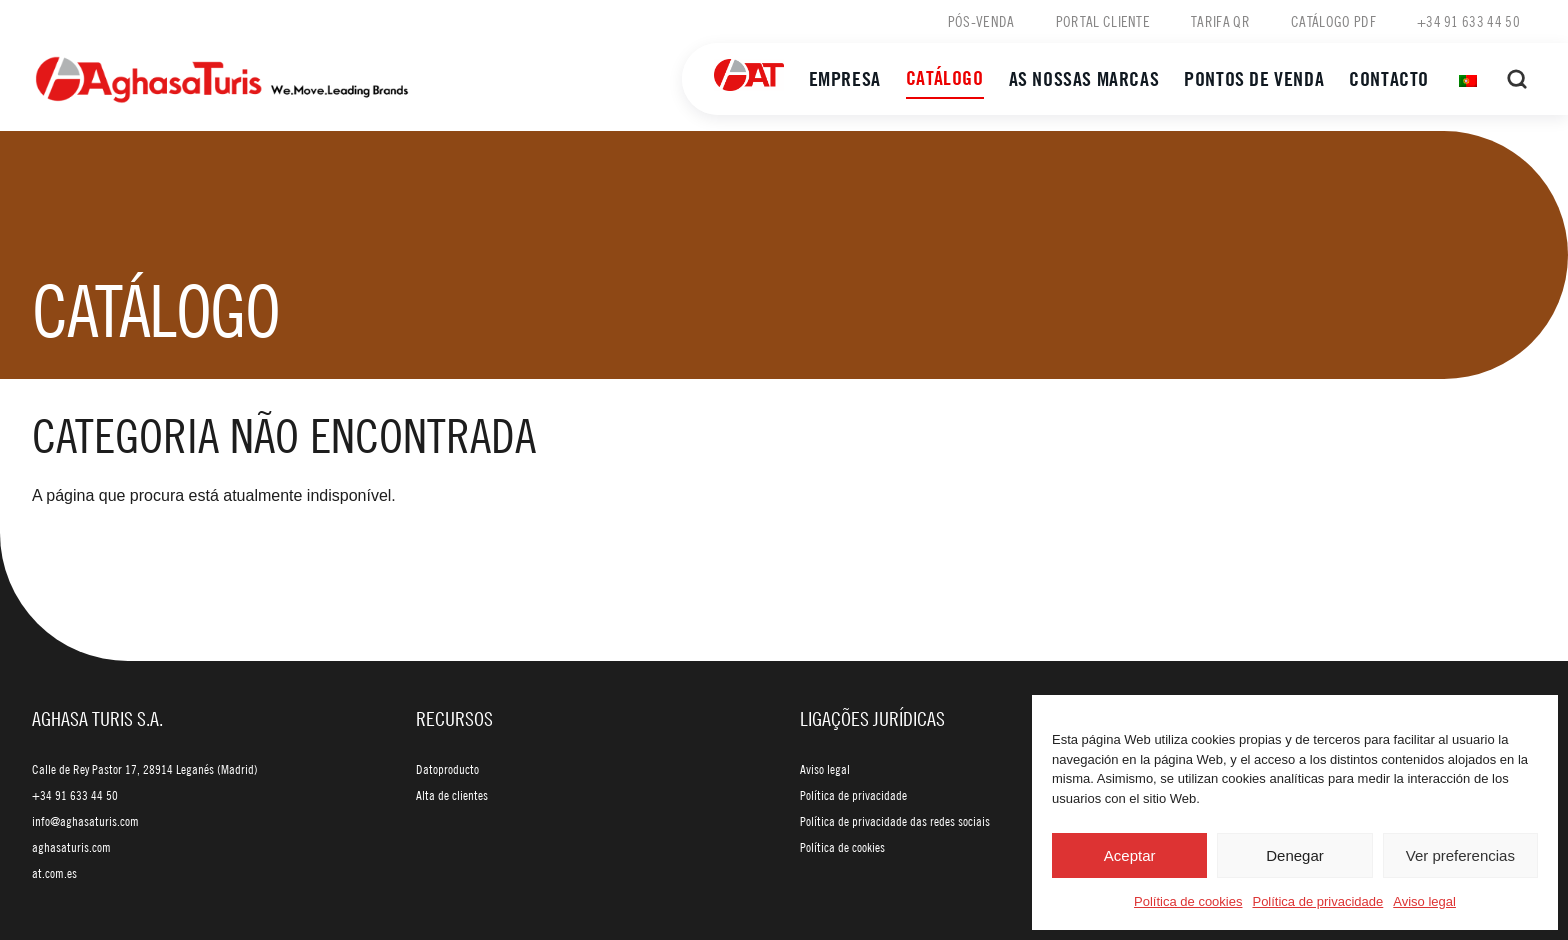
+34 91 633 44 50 (1468, 21)
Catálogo (945, 77)
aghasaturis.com (71, 847)
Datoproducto (447, 769)
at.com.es (54, 873)
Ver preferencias (1460, 855)
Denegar (1295, 855)
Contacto (1389, 78)
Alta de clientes (452, 795)
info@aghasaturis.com (85, 821)
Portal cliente (1103, 21)
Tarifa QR (1220, 21)
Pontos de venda (1254, 78)
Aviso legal (1424, 901)
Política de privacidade (1317, 901)
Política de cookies (1188, 901)
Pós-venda (981, 21)
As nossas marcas (1084, 78)
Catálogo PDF (1333, 21)
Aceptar (1130, 855)
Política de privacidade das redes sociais (895, 821)
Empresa (845, 78)
